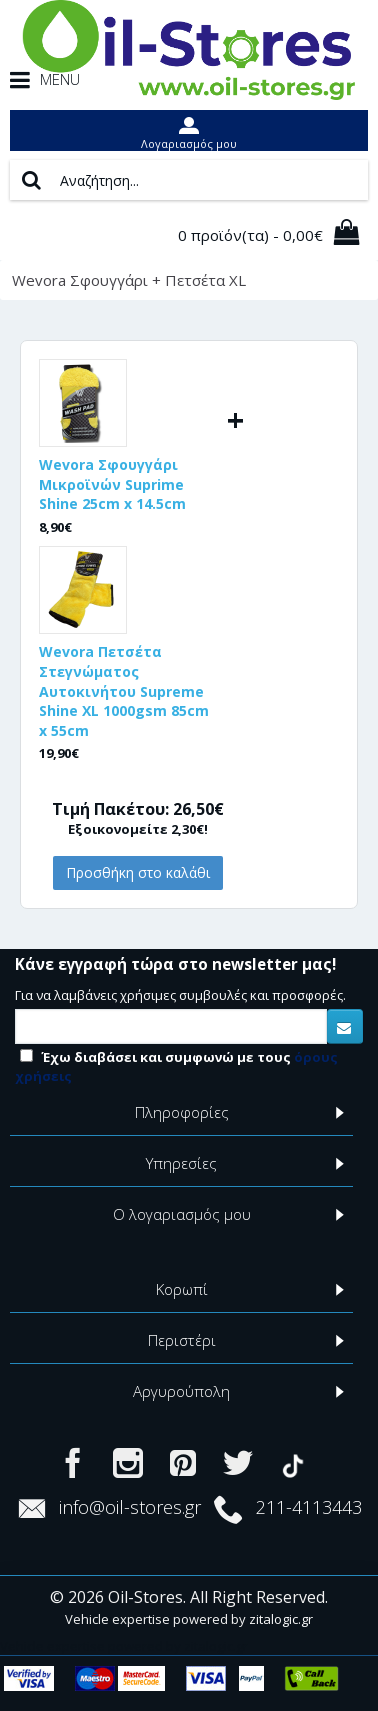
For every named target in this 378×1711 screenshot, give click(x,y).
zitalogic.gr (281, 1619)
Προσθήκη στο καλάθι (138, 872)
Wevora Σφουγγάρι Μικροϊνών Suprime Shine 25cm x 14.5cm (112, 484)
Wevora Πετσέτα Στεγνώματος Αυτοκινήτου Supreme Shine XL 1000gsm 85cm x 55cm (124, 690)
